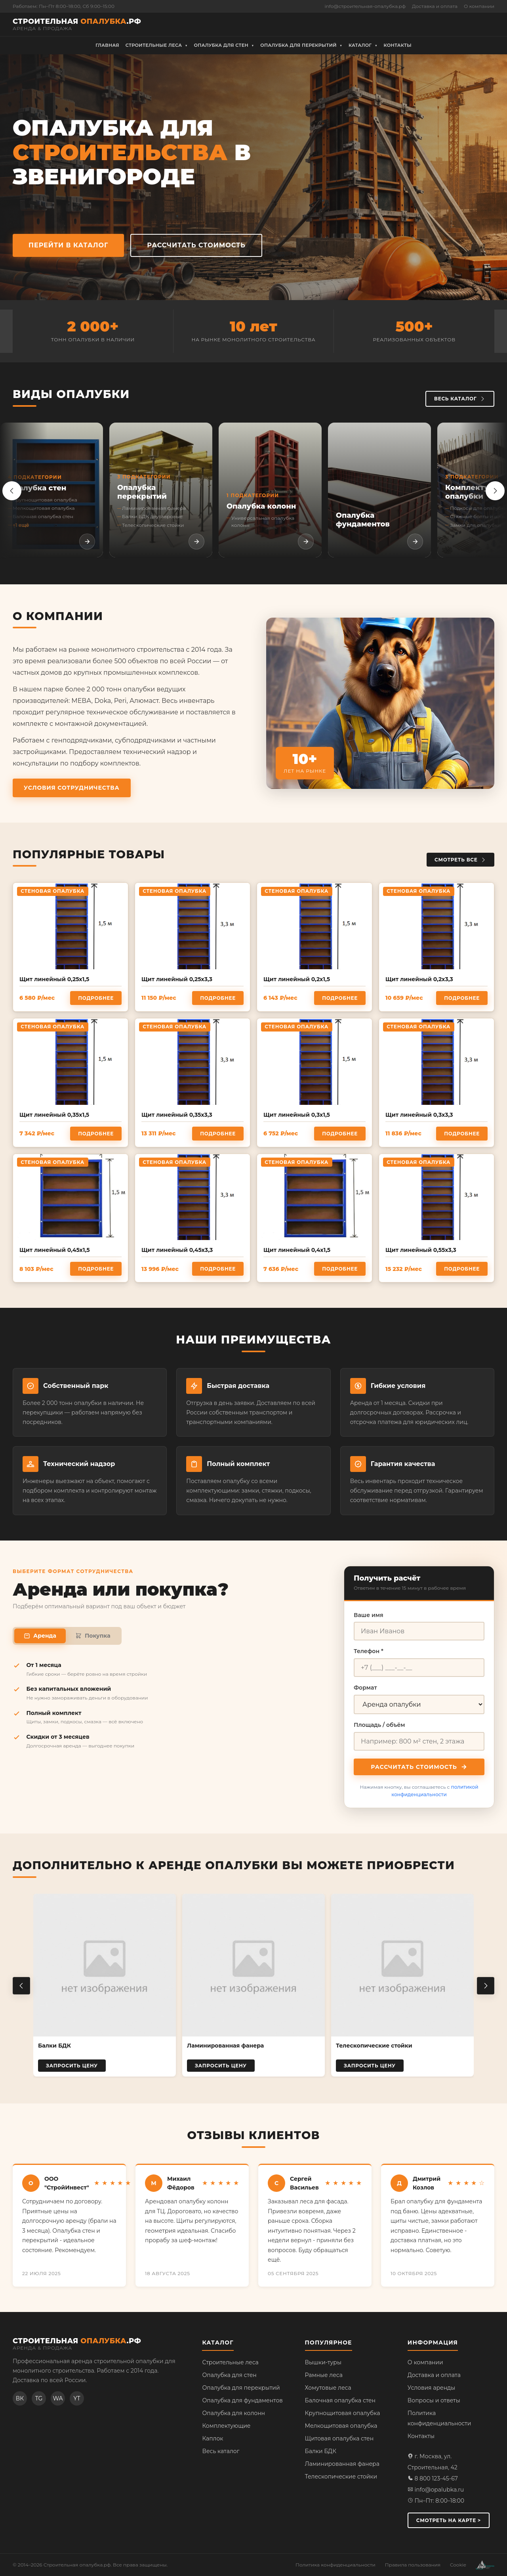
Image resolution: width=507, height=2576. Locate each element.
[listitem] (51, 490)
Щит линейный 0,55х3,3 (420, 1250)
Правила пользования (412, 2565)
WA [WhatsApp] (58, 2398)
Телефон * (368, 1651)
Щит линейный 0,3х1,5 (296, 1114)
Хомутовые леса (328, 2387)
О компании (479, 6)
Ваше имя (368, 1615)
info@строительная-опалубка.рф (365, 6)
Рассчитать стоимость (449, 24)
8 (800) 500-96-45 (301, 24)
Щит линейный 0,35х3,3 (176, 1114)
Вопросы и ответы (434, 2400)
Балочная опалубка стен (340, 2400)
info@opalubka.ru (436, 2489)
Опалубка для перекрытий (241, 2387)
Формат (365, 1687)
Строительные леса (230, 2362)
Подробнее (96, 998)
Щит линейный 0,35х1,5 (54, 1114)
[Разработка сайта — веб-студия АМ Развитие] (485, 2565)
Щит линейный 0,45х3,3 (177, 1250)
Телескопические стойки (341, 2476)
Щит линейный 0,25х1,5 (54, 979)
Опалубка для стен (229, 2375)
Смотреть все (460, 860)
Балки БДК (320, 2451)
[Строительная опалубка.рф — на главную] (77, 24)
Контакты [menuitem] (398, 45)
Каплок (212, 2438)
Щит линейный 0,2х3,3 (419, 979)
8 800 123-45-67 (433, 2478)
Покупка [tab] (93, 1635)
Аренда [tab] (40, 1635)
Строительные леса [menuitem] (157, 45)
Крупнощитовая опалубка (342, 2413)
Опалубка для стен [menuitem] (224, 45)
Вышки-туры (323, 2362)
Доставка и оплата (434, 6)
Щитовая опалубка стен (339, 2438)
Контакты (421, 2436)
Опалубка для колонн (233, 2413)
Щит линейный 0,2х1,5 (296, 979)
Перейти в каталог (68, 245)
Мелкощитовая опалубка (341, 2425)
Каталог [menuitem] (363, 45)
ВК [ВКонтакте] (20, 2398)
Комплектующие (226, 2425)
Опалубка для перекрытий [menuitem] (301, 45)
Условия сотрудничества (72, 787)
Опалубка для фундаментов (242, 2400)
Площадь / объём (379, 1724)
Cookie (458, 2565)
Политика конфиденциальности (335, 2565)
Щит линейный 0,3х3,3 (419, 1114)
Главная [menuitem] (107, 45)
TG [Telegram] (39, 2398)
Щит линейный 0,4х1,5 (296, 1250)
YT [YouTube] (77, 2398)
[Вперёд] (495, 490)
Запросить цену (72, 2066)
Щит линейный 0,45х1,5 (54, 1250)
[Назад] (11, 490)
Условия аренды (431, 2387)
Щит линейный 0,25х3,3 (176, 979)
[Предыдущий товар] (21, 1985)
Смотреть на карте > (448, 2520)
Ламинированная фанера (342, 2463)
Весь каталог (460, 399)
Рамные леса (324, 2375)
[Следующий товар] (485, 1985)
